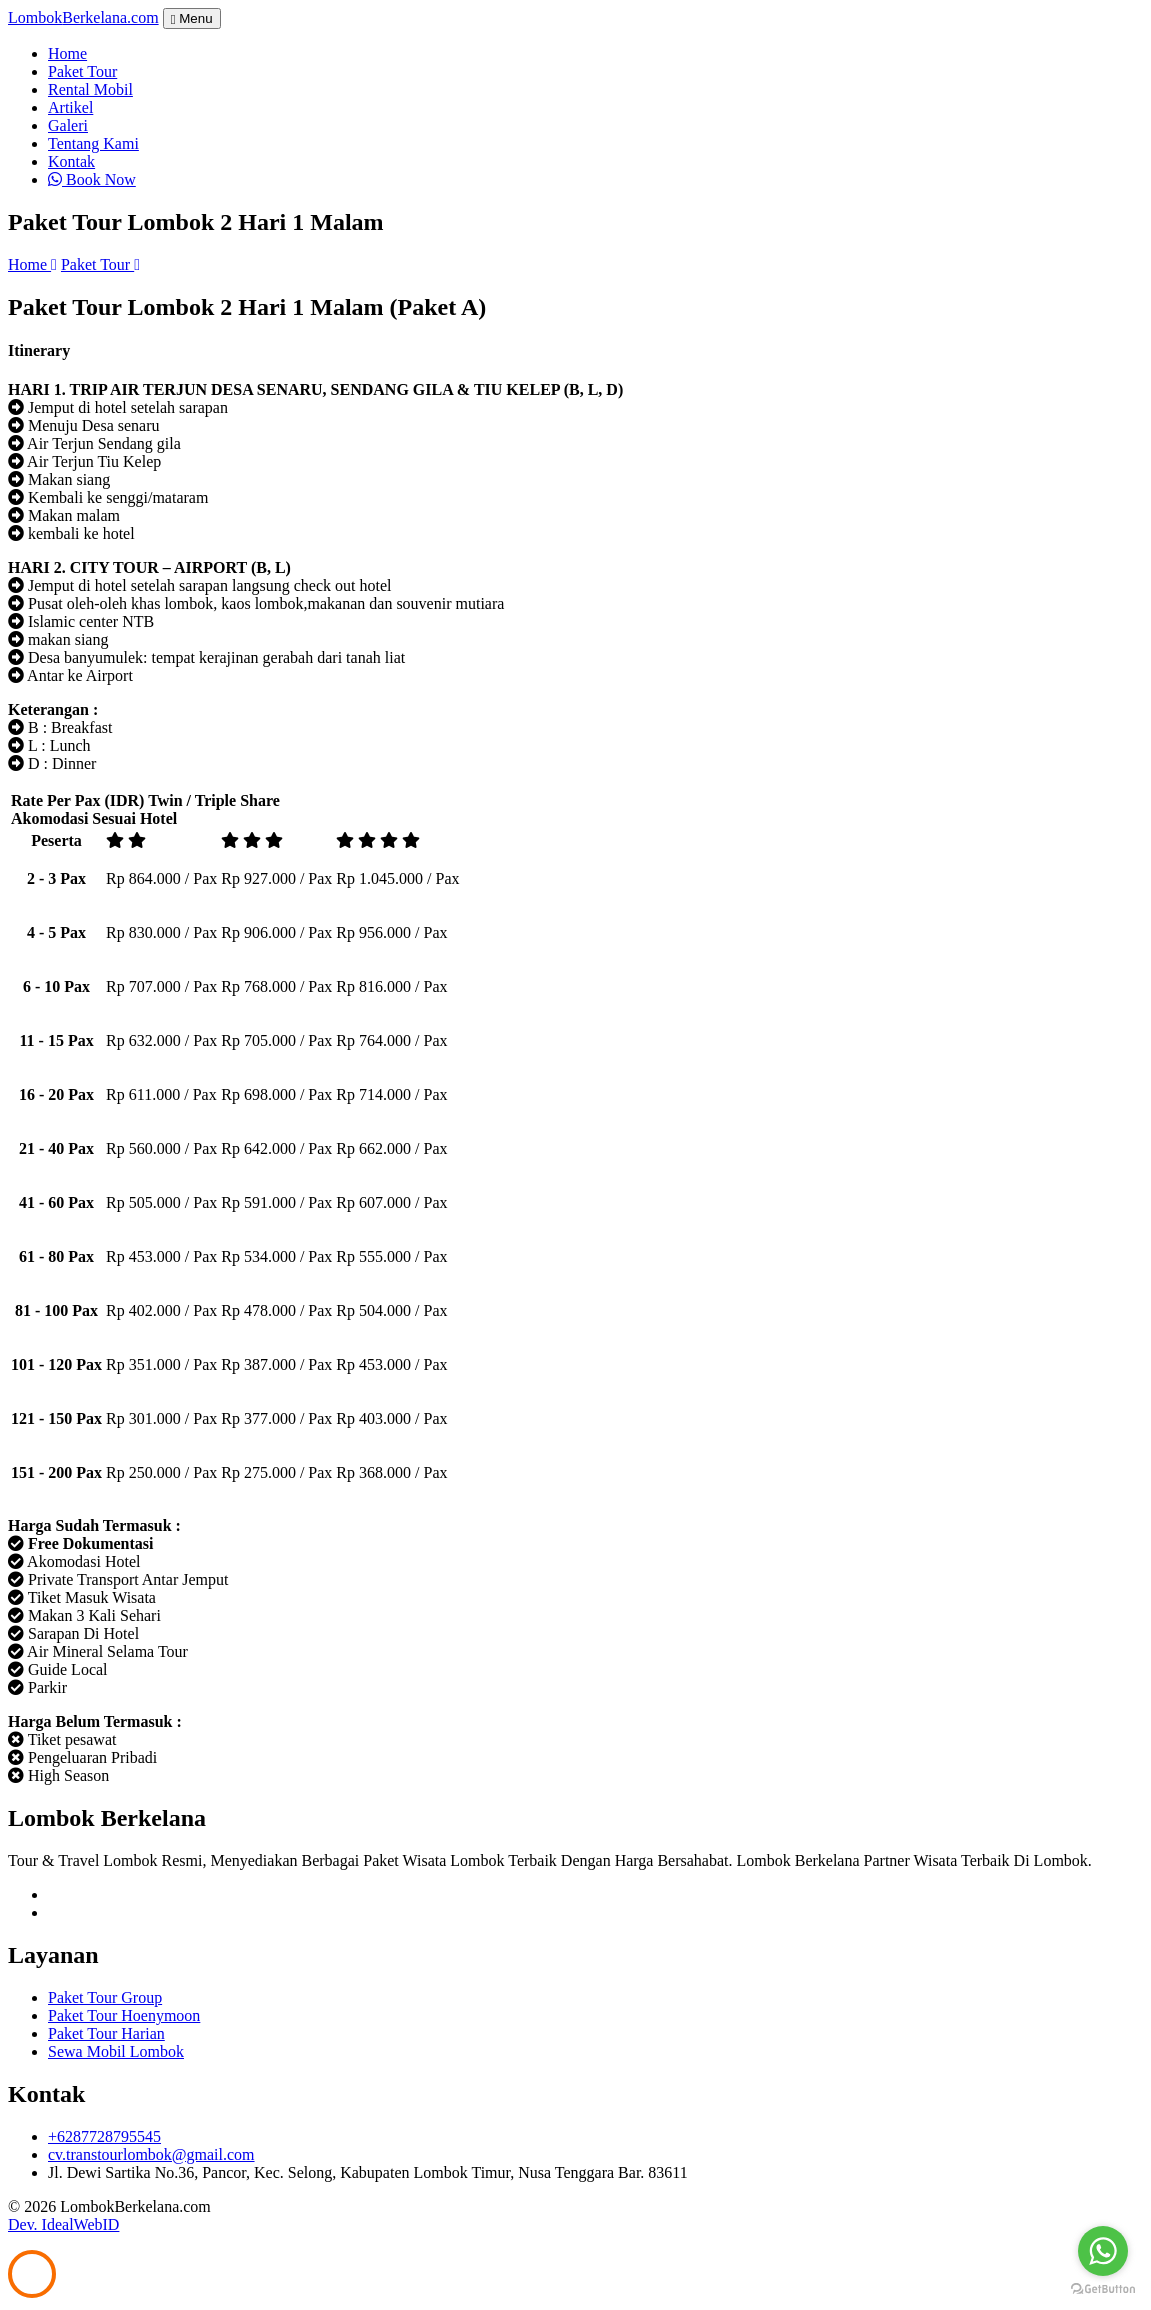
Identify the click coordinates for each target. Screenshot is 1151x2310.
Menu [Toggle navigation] (192, 18)
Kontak (71, 161)
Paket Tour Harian (106, 2033)
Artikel (70, 107)
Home (67, 53)
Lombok (83, 17)
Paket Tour (82, 71)
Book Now (92, 179)
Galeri (68, 125)
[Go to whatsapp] (1103, 2251)
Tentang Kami (93, 143)
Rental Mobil (90, 89)
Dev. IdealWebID (63, 2224)
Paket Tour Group (105, 1997)
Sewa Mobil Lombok (116, 2051)
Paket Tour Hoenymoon (124, 2015)
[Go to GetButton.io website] (1103, 2289)
